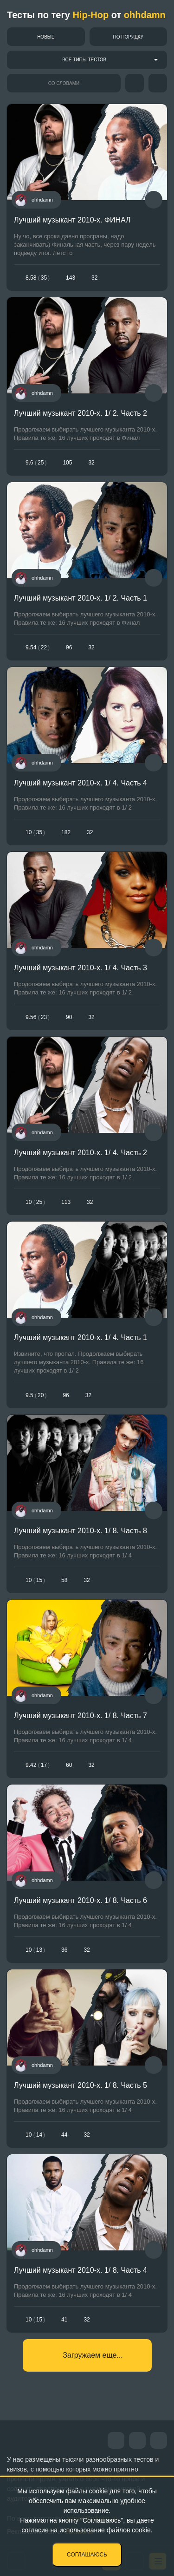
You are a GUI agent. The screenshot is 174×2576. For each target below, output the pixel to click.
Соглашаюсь (87, 2554)
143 (70, 278)
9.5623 (38, 1017)
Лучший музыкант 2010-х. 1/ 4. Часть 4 (80, 783)
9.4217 (38, 1765)
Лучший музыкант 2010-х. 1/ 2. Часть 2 (80, 413)
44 (64, 2134)
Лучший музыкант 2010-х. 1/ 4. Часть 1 (80, 1337)
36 (64, 1950)
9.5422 (38, 647)
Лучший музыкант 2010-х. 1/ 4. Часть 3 (80, 968)
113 (66, 1202)
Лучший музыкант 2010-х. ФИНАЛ (72, 220)
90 (69, 1017)
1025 (35, 1202)
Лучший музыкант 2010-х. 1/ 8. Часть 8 (80, 1531)
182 (66, 832)
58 (64, 1580)
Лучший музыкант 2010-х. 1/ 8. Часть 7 (80, 1716)
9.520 (36, 1395)
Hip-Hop (90, 15)
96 (69, 647)
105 (67, 462)
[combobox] (87, 60)
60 (69, 1765)
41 (64, 2319)
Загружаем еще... (92, 2355)
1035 (35, 832)
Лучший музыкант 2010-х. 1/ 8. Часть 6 (80, 1900)
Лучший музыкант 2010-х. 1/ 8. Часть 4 (80, 2270)
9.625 (36, 462)
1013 (35, 1950)
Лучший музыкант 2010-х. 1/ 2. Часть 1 (80, 598)
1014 (35, 2134)
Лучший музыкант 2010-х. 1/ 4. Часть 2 (80, 1153)
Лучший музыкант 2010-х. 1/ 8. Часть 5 (80, 2085)
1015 (35, 1580)
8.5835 (38, 278)
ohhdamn (145, 15)
